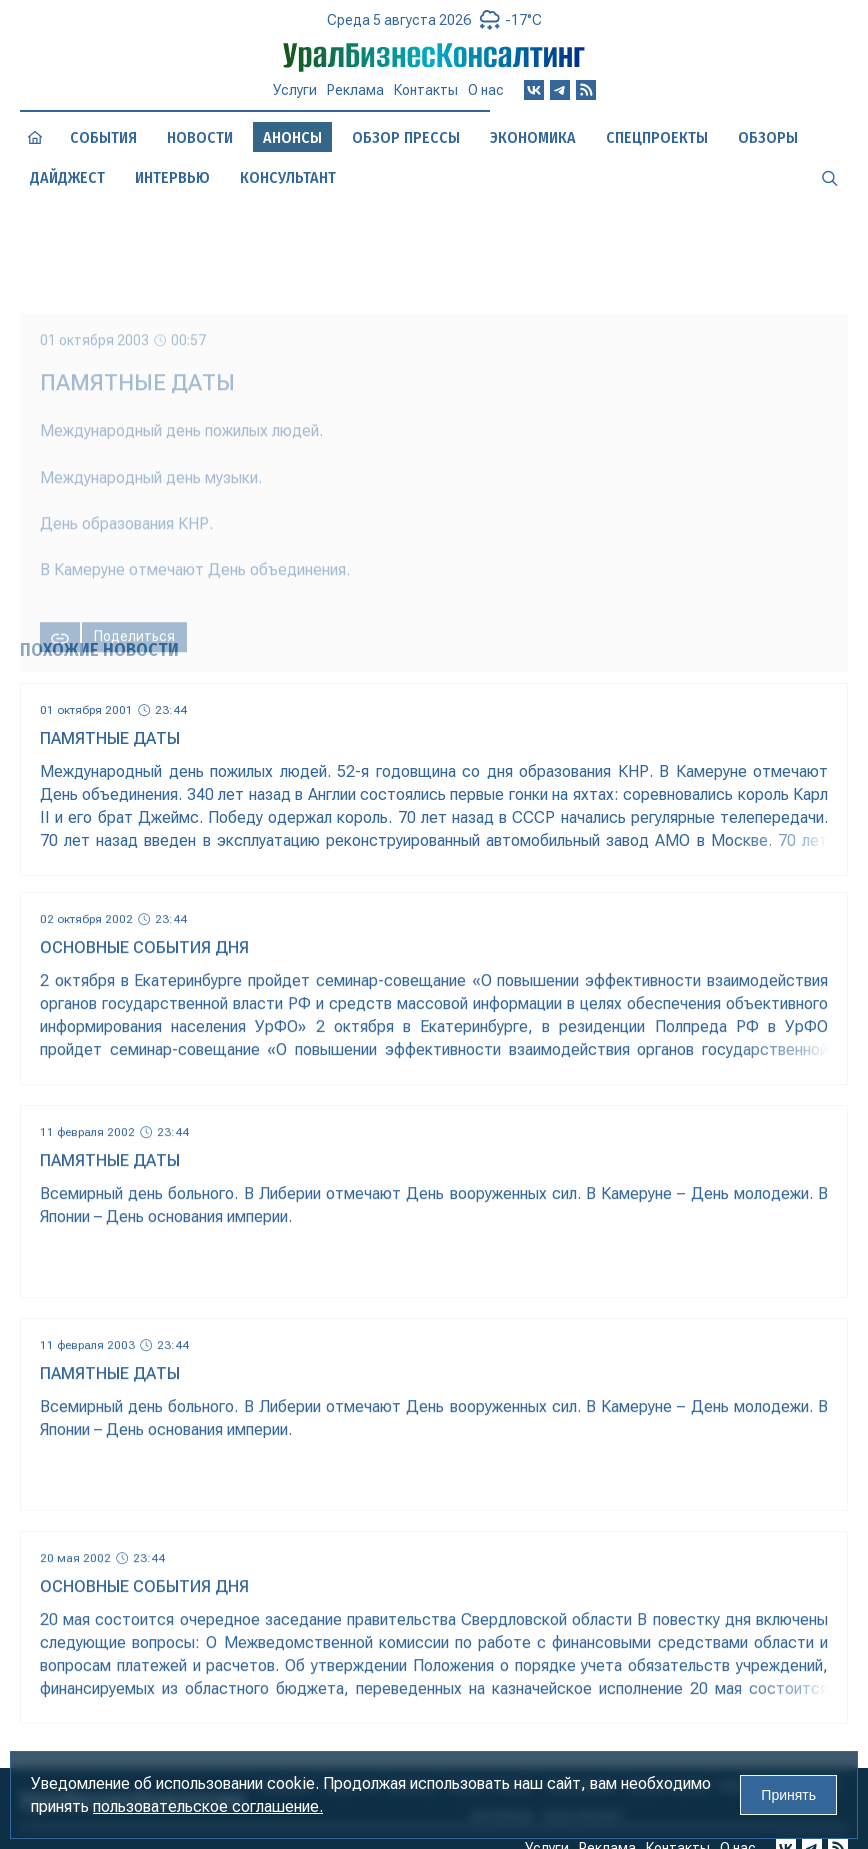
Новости (200, 137)
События (103, 137)
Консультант (288, 177)
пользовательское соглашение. (208, 1806)
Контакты (426, 90)
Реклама (355, 90)
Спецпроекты (657, 137)
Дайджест (67, 177)
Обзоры (768, 137)
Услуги (295, 90)
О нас (486, 90)
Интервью (172, 177)
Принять (788, 1795)
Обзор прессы (406, 137)
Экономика (533, 137)
